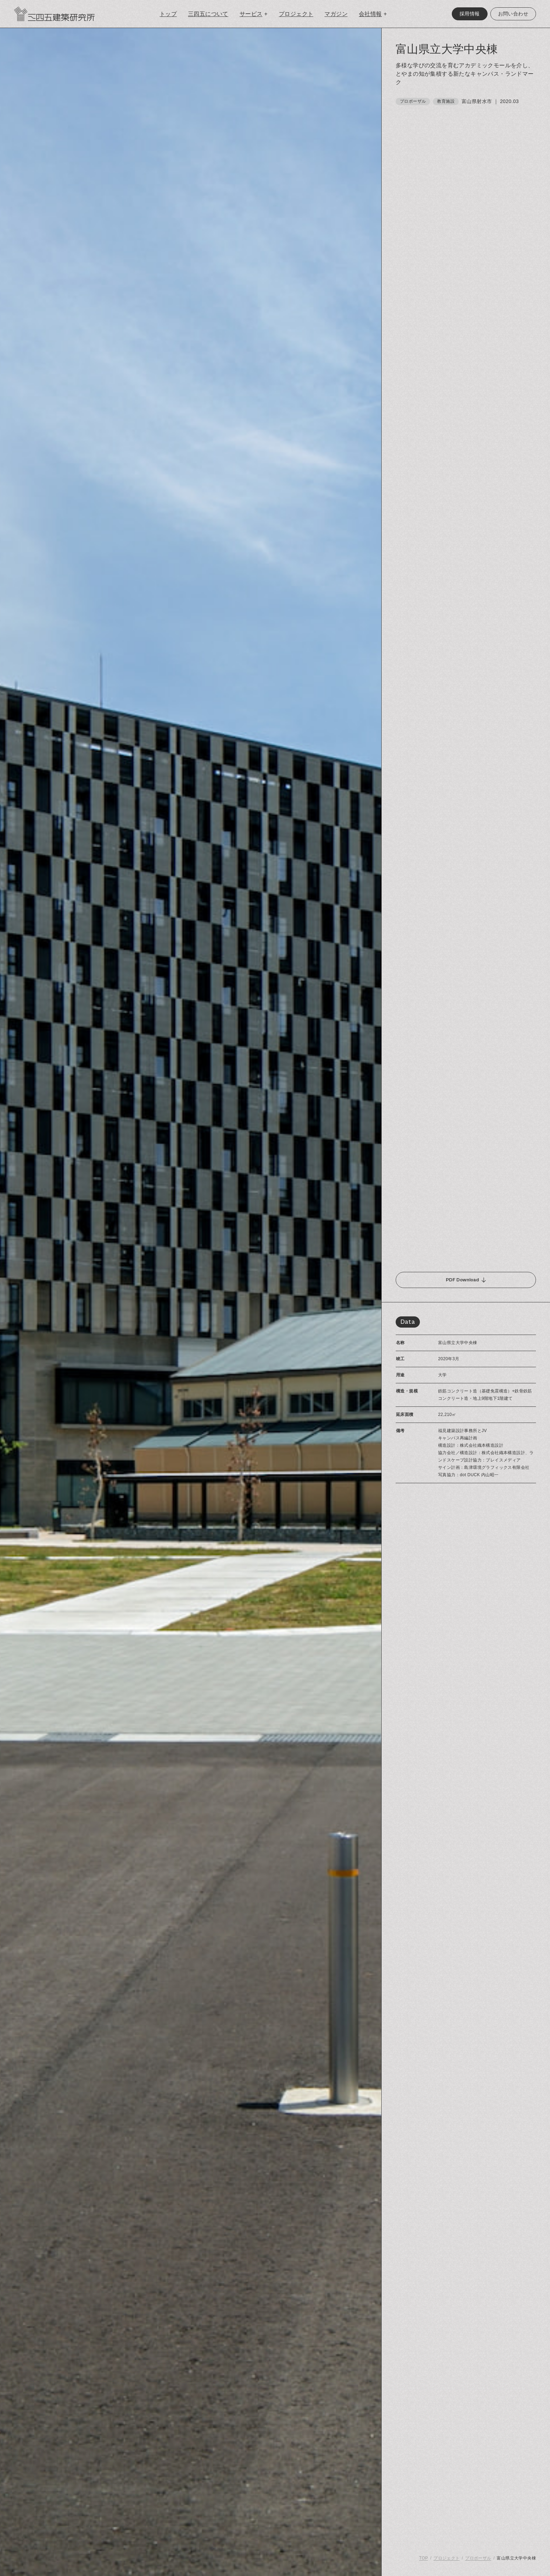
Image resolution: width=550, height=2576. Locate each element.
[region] (466, 1302)
